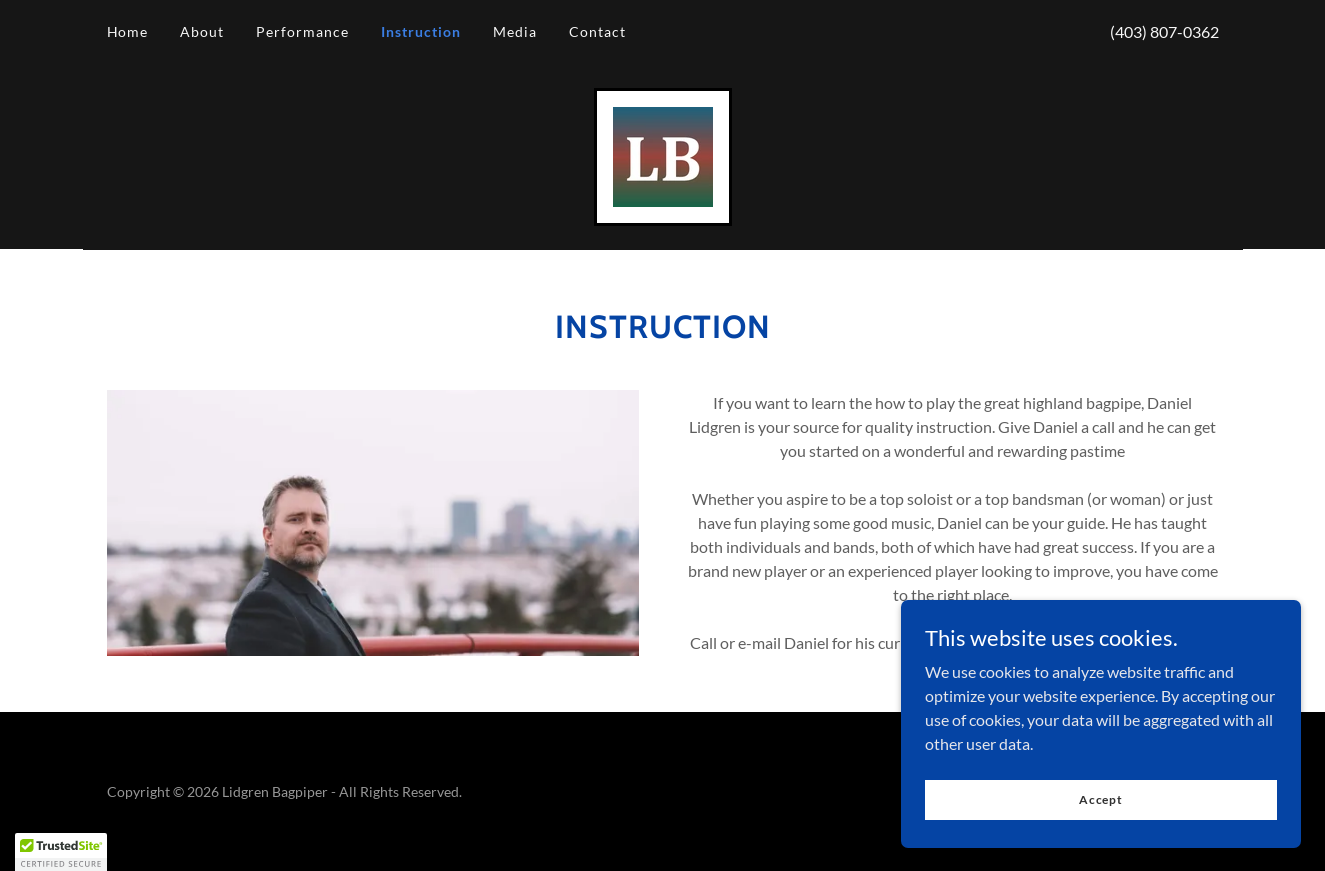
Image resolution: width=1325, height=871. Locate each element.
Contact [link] (597, 31)
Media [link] (515, 31)
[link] (663, 154)
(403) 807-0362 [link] (1164, 31)
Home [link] (128, 31)
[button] (61, 852)
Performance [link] (302, 31)
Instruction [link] (421, 31)
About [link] (202, 31)
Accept (1101, 799)
